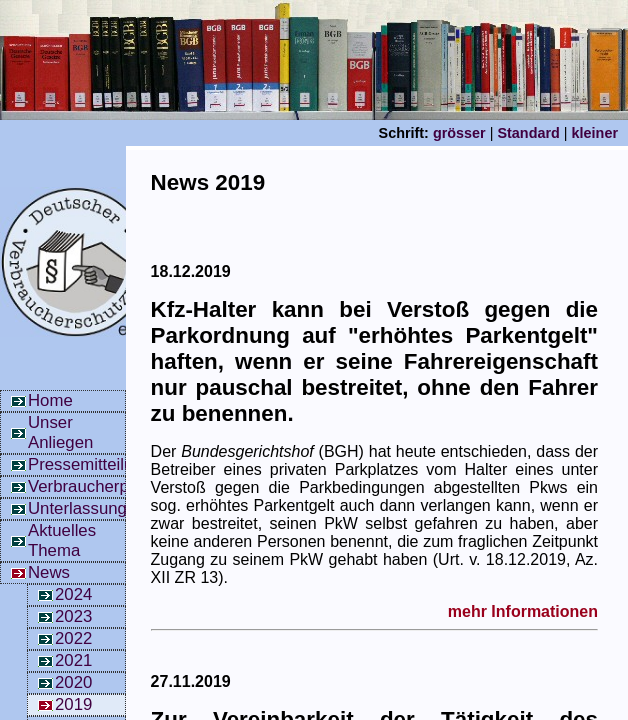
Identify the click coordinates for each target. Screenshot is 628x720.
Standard (528, 133)
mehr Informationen (523, 611)
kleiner (595, 133)
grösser (459, 133)
